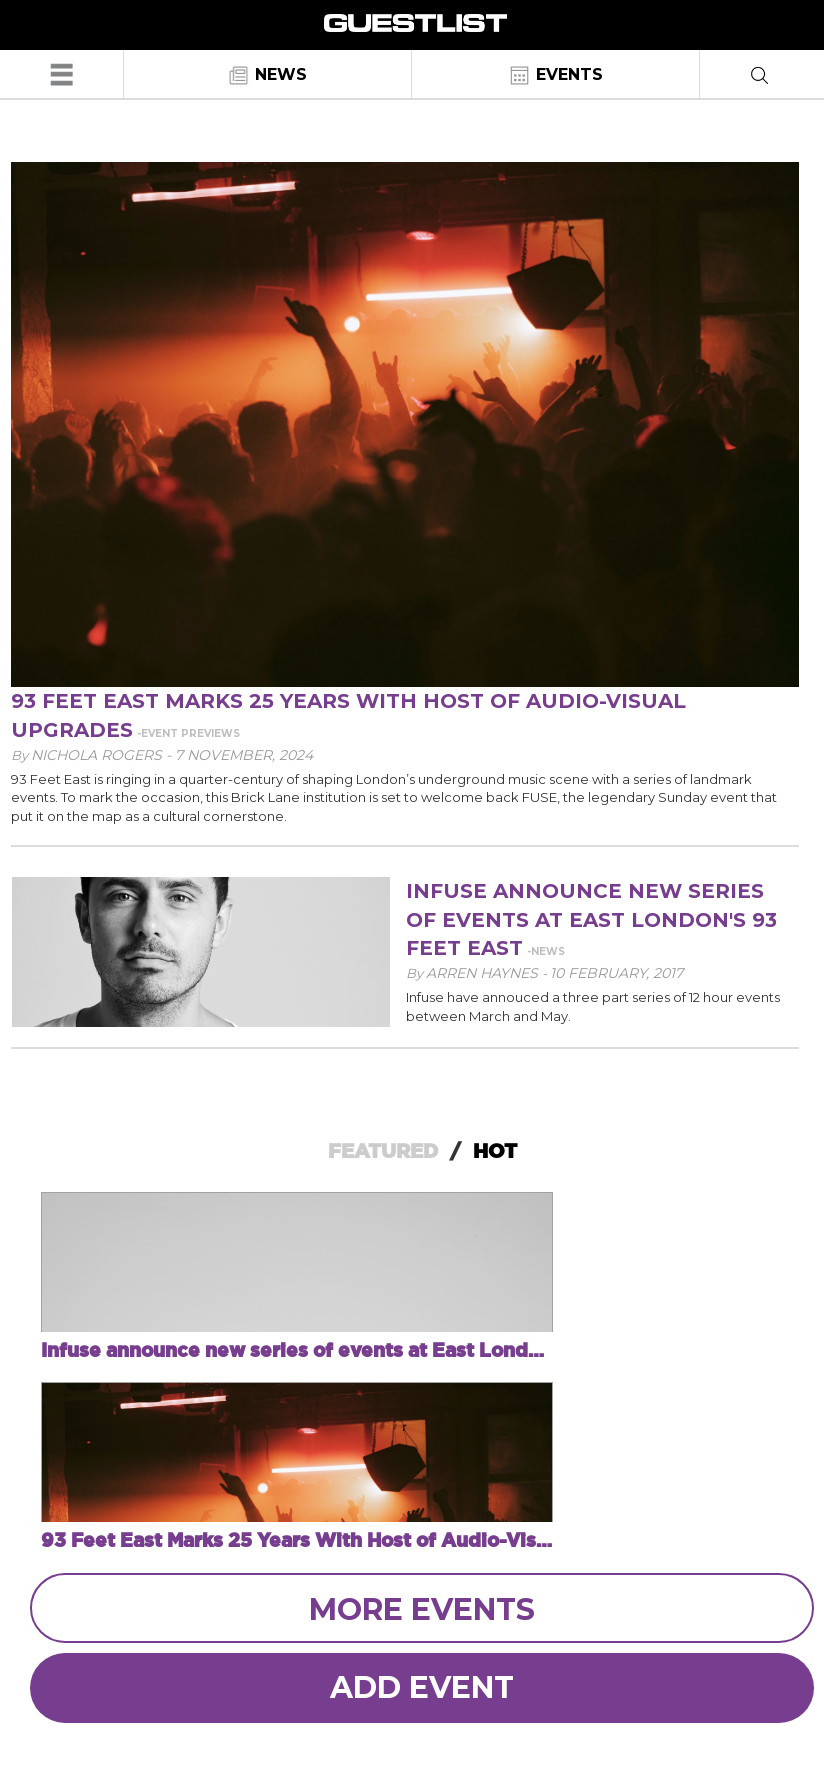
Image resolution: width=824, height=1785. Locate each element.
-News (546, 951)
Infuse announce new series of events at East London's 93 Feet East (591, 919)
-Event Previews (188, 733)
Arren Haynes (484, 973)
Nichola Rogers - (103, 755)
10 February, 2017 (616, 973)
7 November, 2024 (244, 755)
